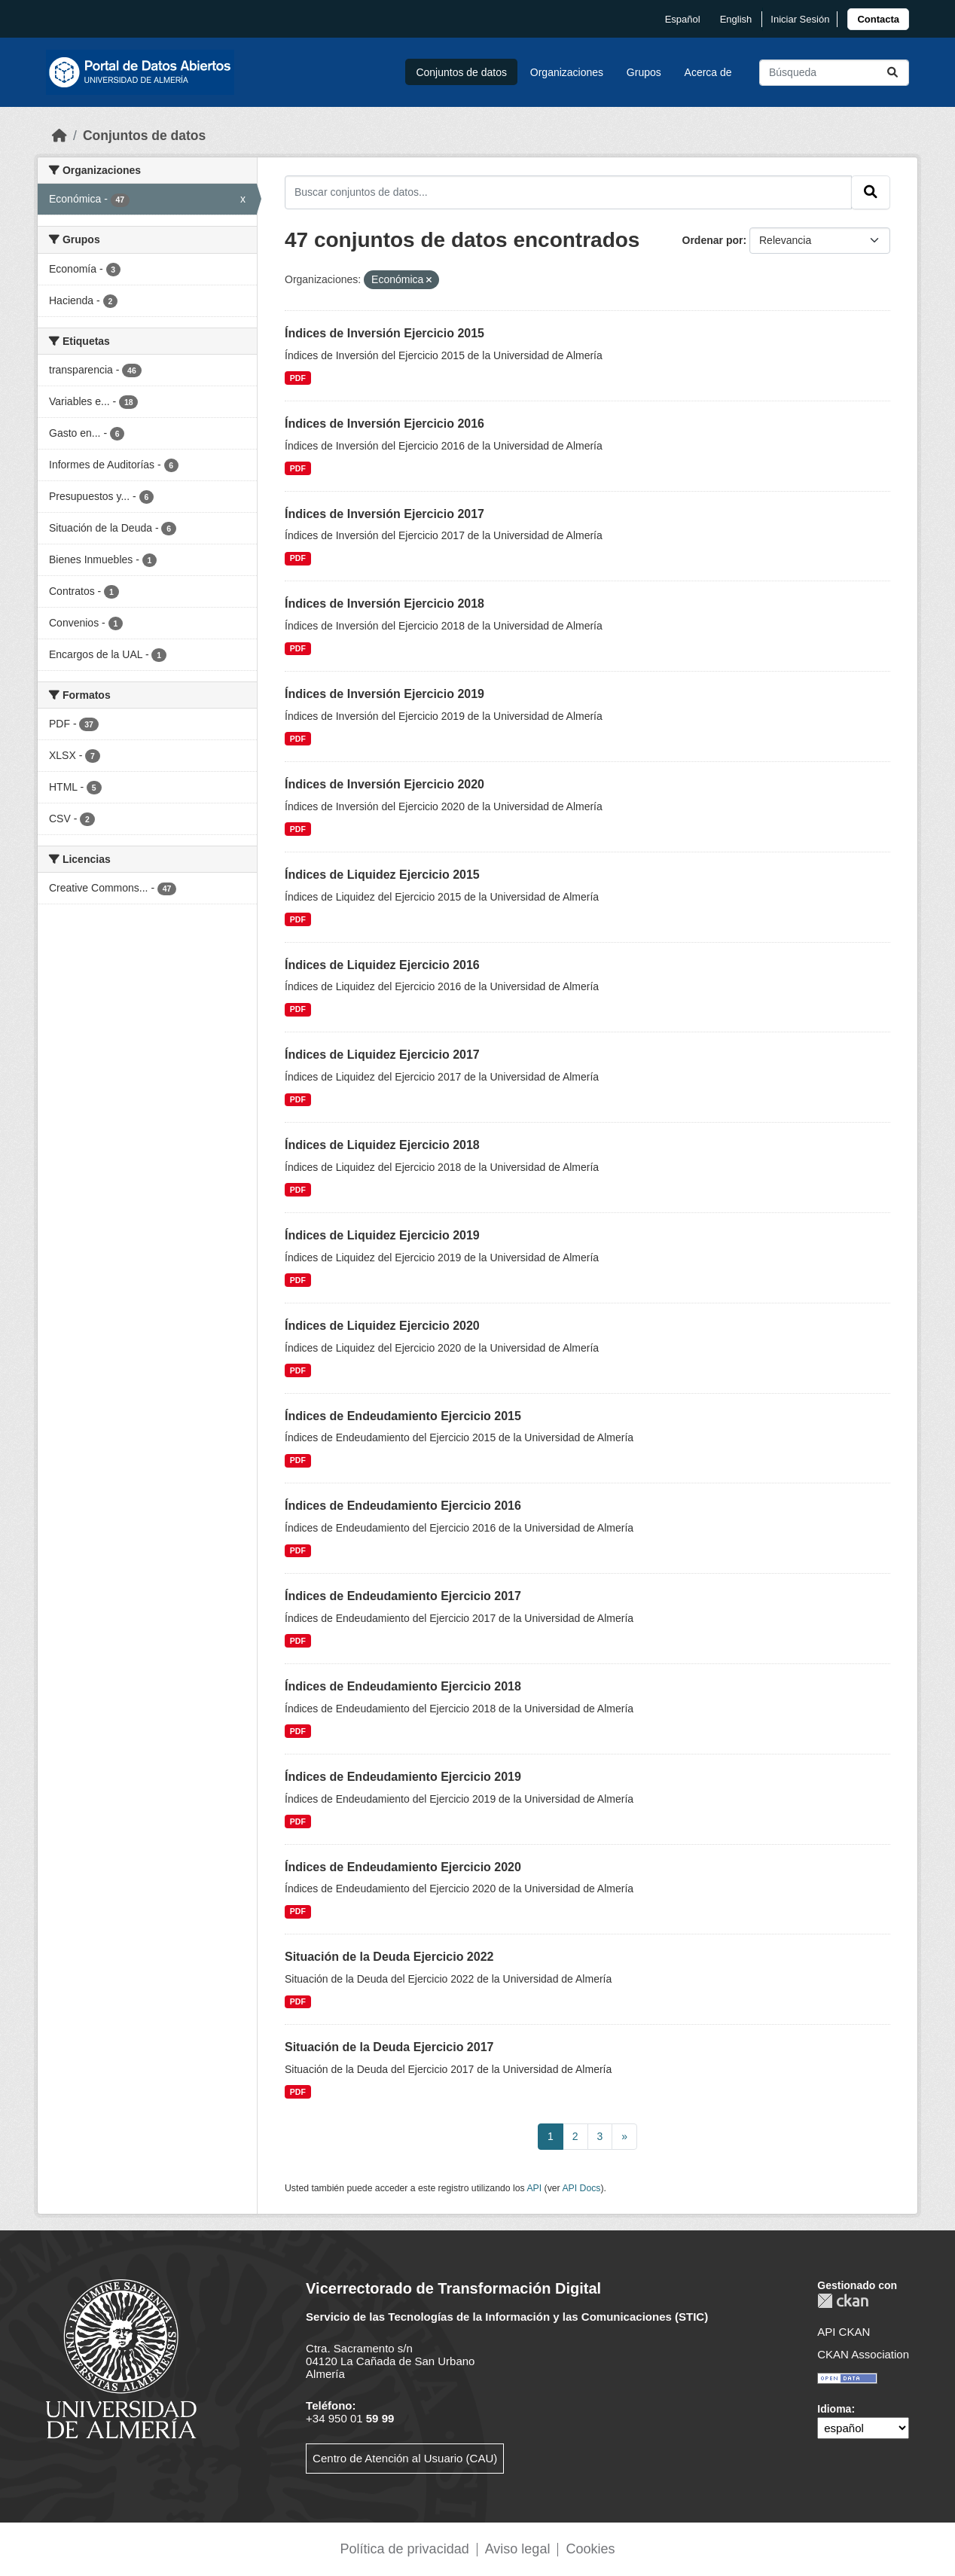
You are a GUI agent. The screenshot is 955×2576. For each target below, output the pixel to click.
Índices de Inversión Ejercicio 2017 (384, 514)
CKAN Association (863, 2354)
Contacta (878, 19)
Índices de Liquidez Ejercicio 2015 (382, 874)
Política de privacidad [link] (404, 2548)
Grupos (644, 72)
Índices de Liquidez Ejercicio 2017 (382, 1054)
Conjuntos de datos (461, 72)
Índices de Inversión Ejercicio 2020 (384, 784)
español (682, 19)
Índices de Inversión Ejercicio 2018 (384, 603)
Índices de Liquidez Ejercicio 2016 (382, 965)
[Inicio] (59, 135)
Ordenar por (712, 240)
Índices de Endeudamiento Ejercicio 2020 (403, 1867)
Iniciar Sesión (799, 19)
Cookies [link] (590, 2548)
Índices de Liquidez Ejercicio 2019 (382, 1235)
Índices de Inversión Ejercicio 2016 (384, 423)
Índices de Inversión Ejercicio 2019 (384, 693)
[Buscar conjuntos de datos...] (834, 72)
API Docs (581, 2188)
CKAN (842, 2301)
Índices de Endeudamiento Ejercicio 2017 (403, 1596)
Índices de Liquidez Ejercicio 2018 (382, 1145)
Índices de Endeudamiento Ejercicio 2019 (403, 1776)
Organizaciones (566, 72)
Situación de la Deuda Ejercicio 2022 (389, 1956)
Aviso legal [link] (518, 2548)
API (534, 2188)
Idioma (834, 2409)
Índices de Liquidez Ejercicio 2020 (382, 1325)
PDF (298, 378)
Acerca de (708, 72)
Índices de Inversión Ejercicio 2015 (384, 333)
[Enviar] (892, 72)
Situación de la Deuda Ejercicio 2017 (389, 2047)
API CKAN (843, 2331)
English (736, 19)
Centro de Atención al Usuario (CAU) (405, 2458)
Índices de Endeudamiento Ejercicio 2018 (403, 1686)
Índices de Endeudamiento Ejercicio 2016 (403, 1505)
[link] (878, 19)
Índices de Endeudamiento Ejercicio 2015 (403, 1416)
